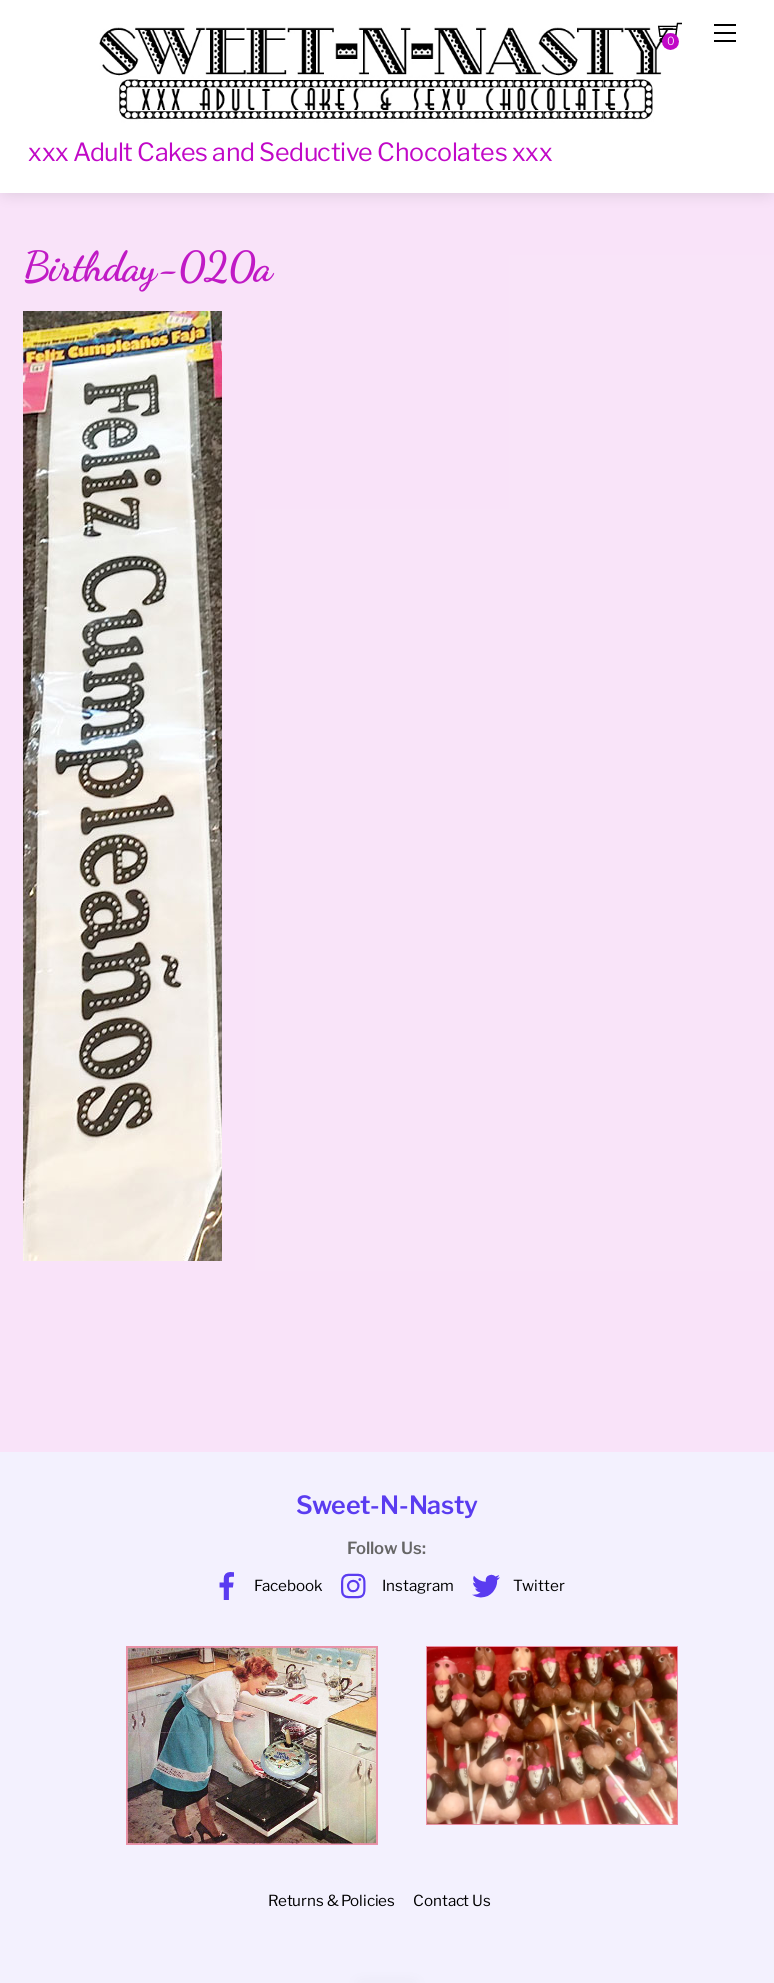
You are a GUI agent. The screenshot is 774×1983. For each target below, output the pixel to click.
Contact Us (451, 1900)
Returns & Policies (331, 1900)
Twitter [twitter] (513, 1585)
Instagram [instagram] (392, 1585)
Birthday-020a (147, 267)
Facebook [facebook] (263, 1585)
